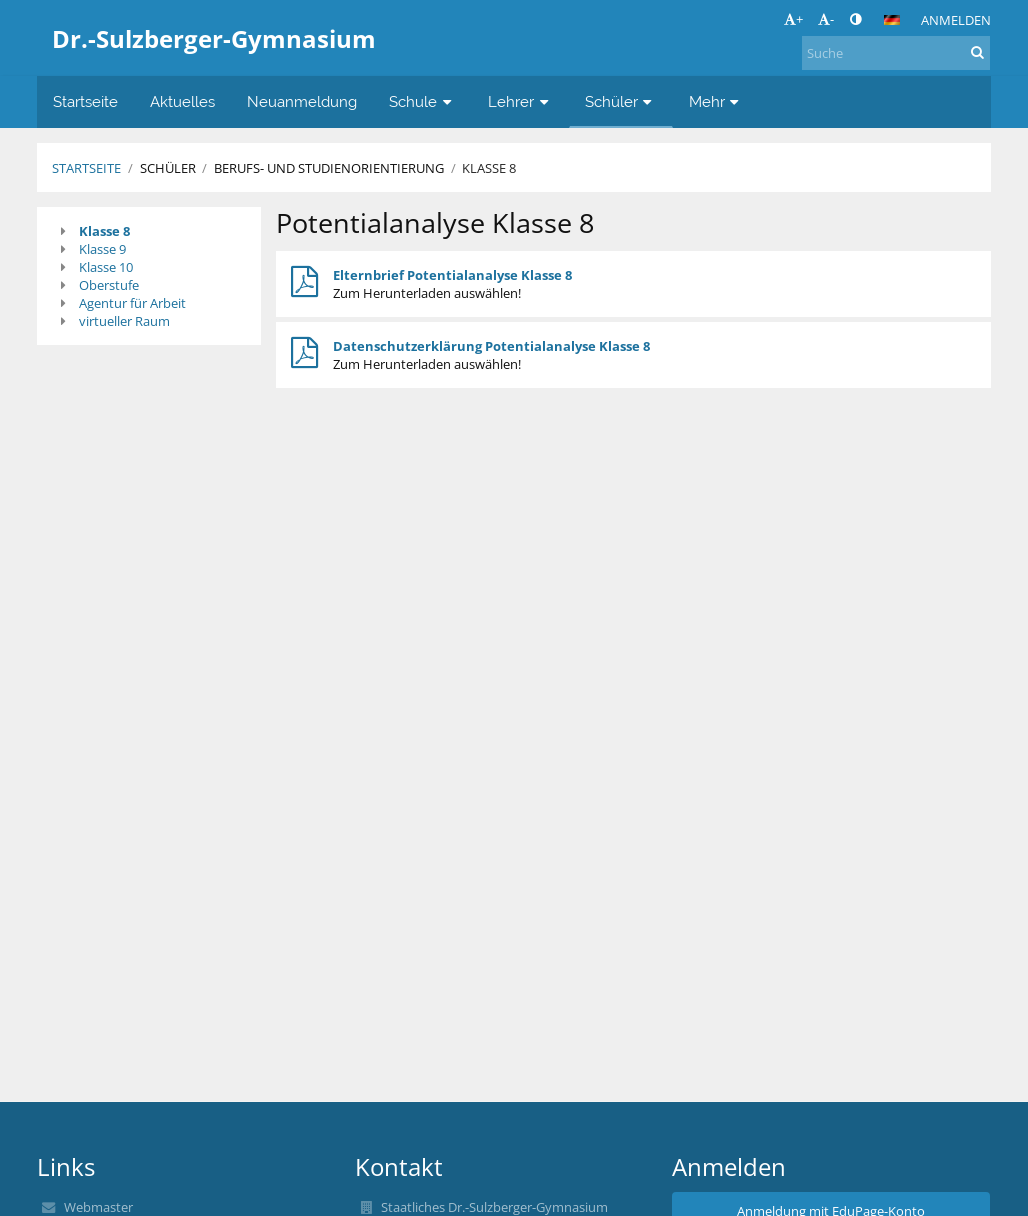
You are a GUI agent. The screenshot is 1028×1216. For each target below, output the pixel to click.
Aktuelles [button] (182, 101)
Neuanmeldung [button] (302, 101)
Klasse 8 (489, 168)
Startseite (86, 168)
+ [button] (793, 19)
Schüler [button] (621, 101)
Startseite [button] (85, 101)
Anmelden (956, 20)
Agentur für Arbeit (132, 303)
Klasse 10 (106, 267)
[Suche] (896, 53)
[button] (892, 20)
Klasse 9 (102, 249)
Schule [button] (422, 101)
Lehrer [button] (520, 101)
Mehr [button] (716, 101)
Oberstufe (109, 285)
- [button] (826, 19)
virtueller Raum (124, 321)
